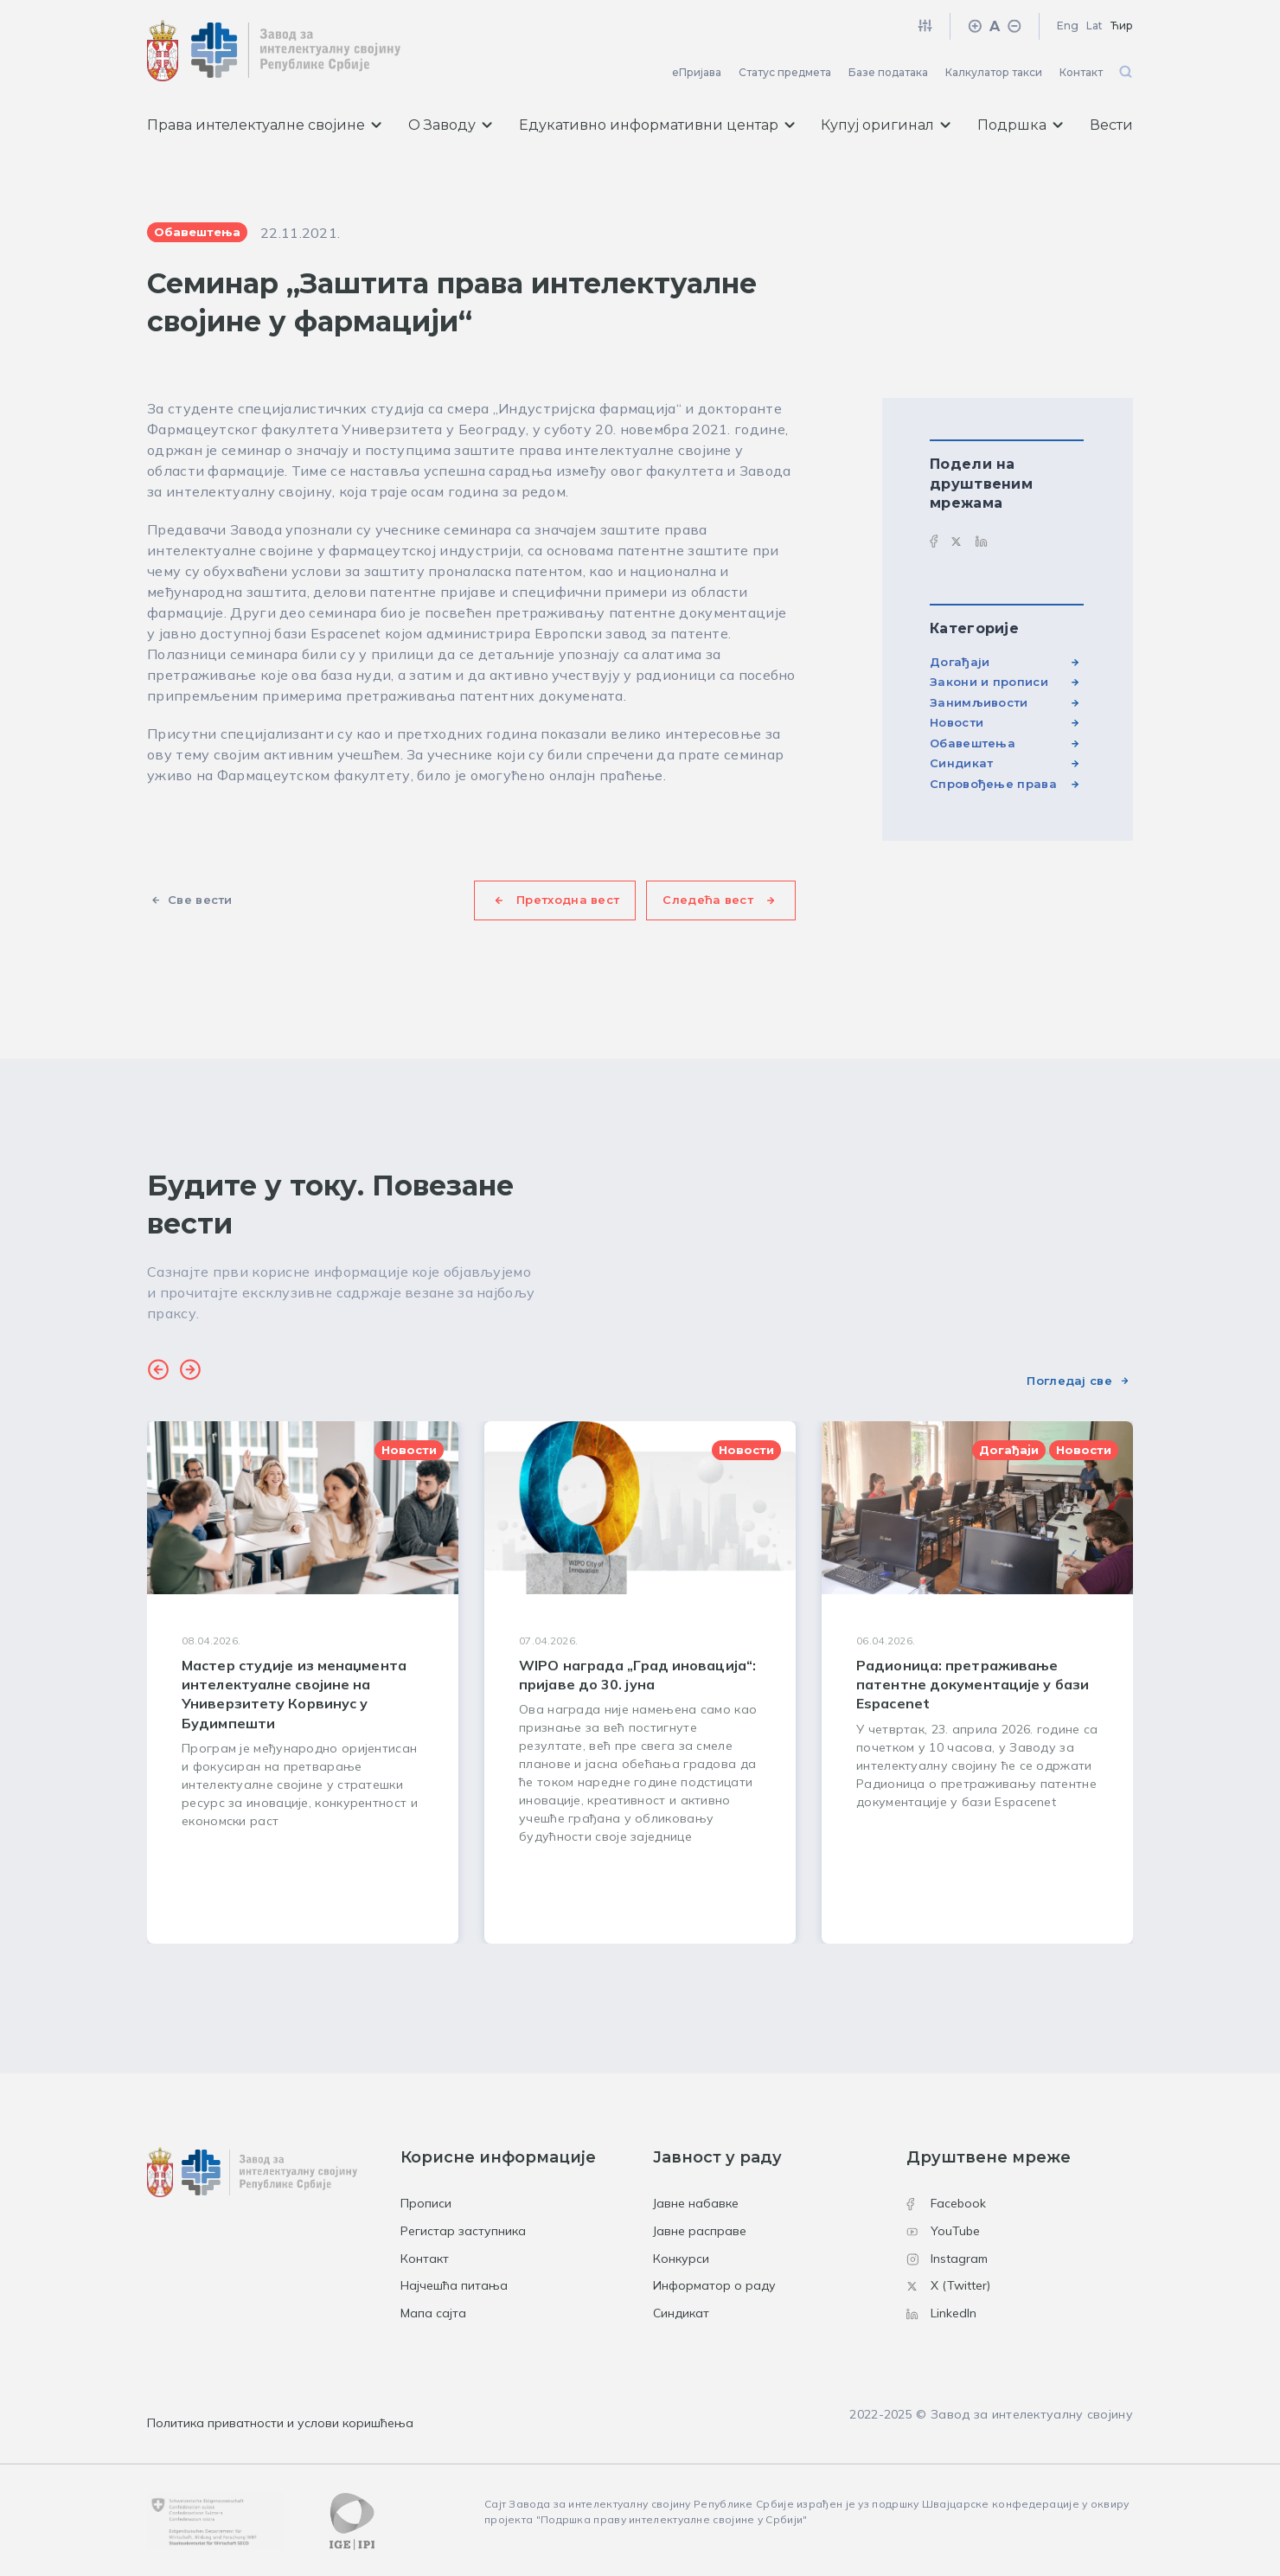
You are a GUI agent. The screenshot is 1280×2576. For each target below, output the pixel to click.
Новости (956, 722)
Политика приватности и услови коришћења (280, 2423)
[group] (302, 1682)
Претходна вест (567, 900)
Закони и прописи (989, 682)
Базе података (888, 72)
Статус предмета (785, 72)
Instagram (947, 2258)
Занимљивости (979, 702)
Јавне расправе (699, 2231)
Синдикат (961, 763)
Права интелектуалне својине (264, 125)
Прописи (425, 2203)
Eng (1067, 25)
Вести (1111, 125)
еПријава (696, 72)
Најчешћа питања (454, 2285)
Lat (1094, 25)
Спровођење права (993, 784)
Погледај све (1069, 1380)
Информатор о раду (714, 2285)
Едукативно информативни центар (657, 125)
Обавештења (972, 743)
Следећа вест (707, 900)
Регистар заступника (463, 2231)
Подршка (1020, 125)
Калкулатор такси (993, 72)
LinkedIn (941, 2313)
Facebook (946, 2203)
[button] (158, 1372)
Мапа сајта (433, 2313)
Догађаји (959, 662)
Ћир (1121, 25)
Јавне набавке (696, 2203)
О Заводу (450, 125)
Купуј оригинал (885, 125)
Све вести (200, 900)
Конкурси (681, 2258)
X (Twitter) (948, 2285)
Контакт (1081, 72)
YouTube (943, 2231)
